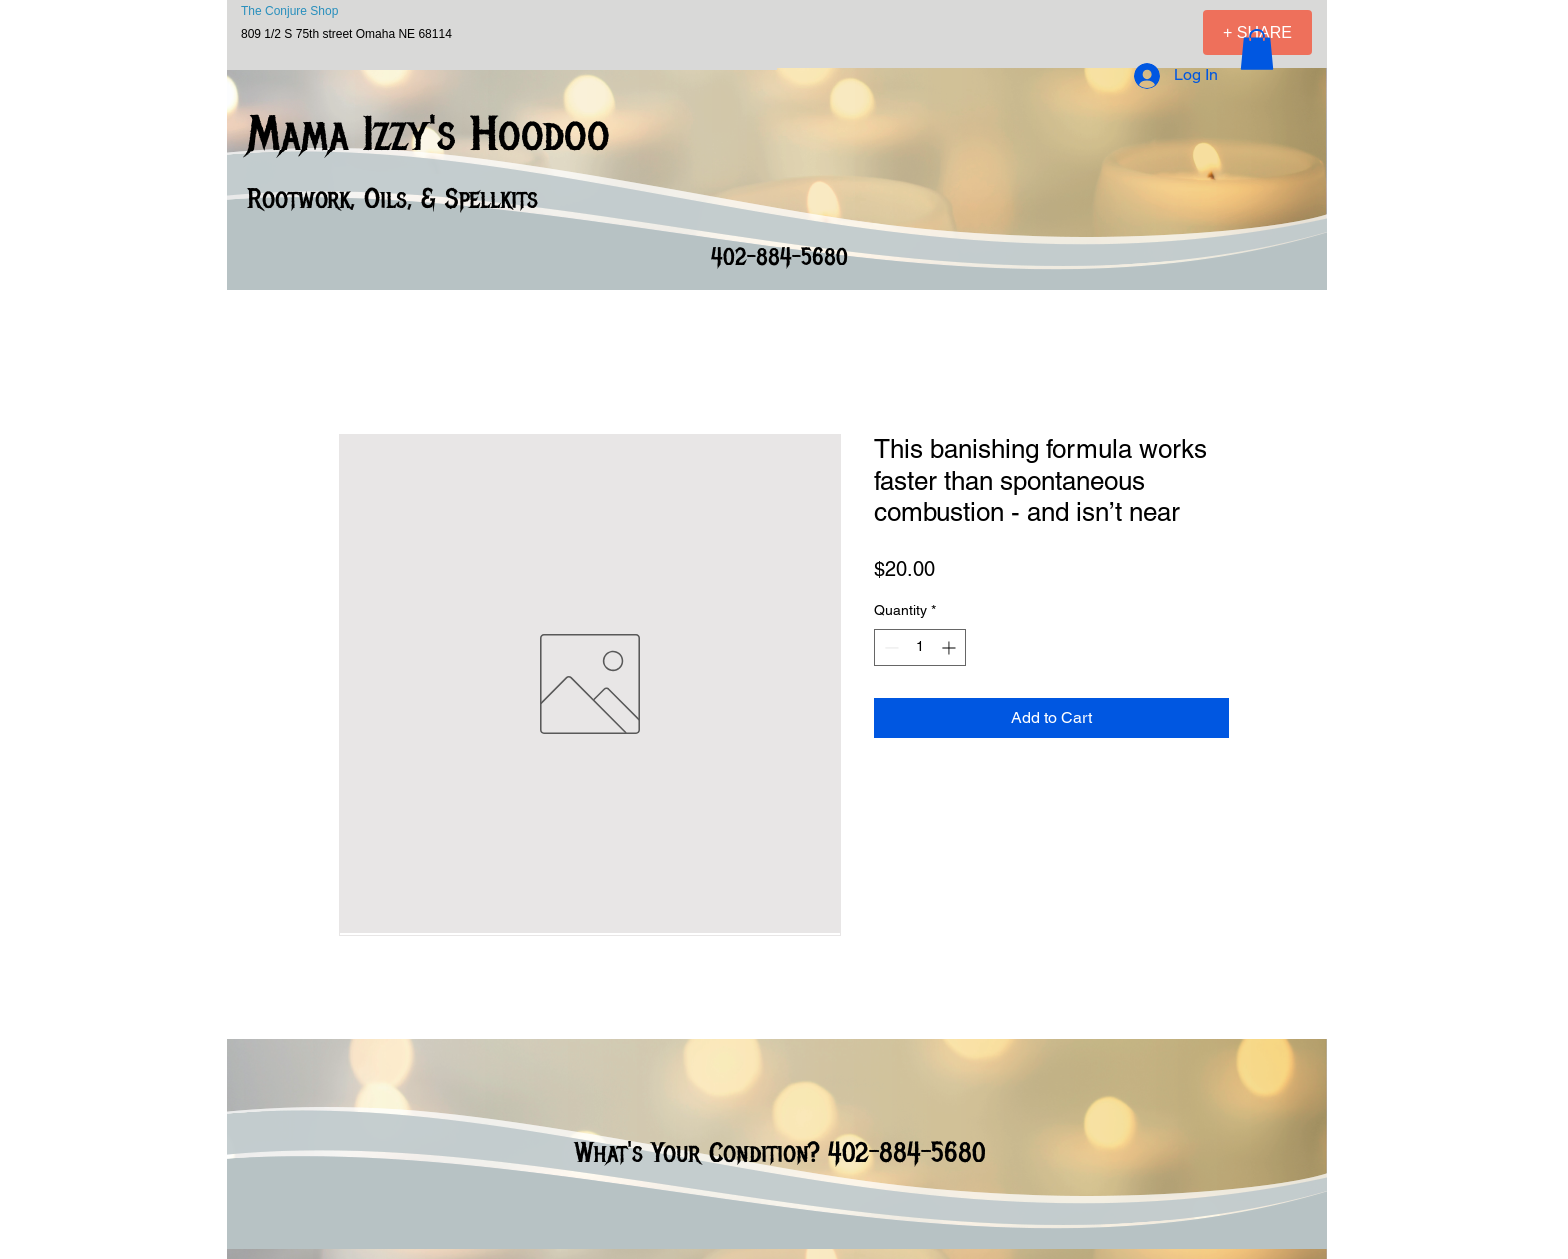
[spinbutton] (920, 647)
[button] (1257, 49)
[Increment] (950, 647)
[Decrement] (889, 647)
